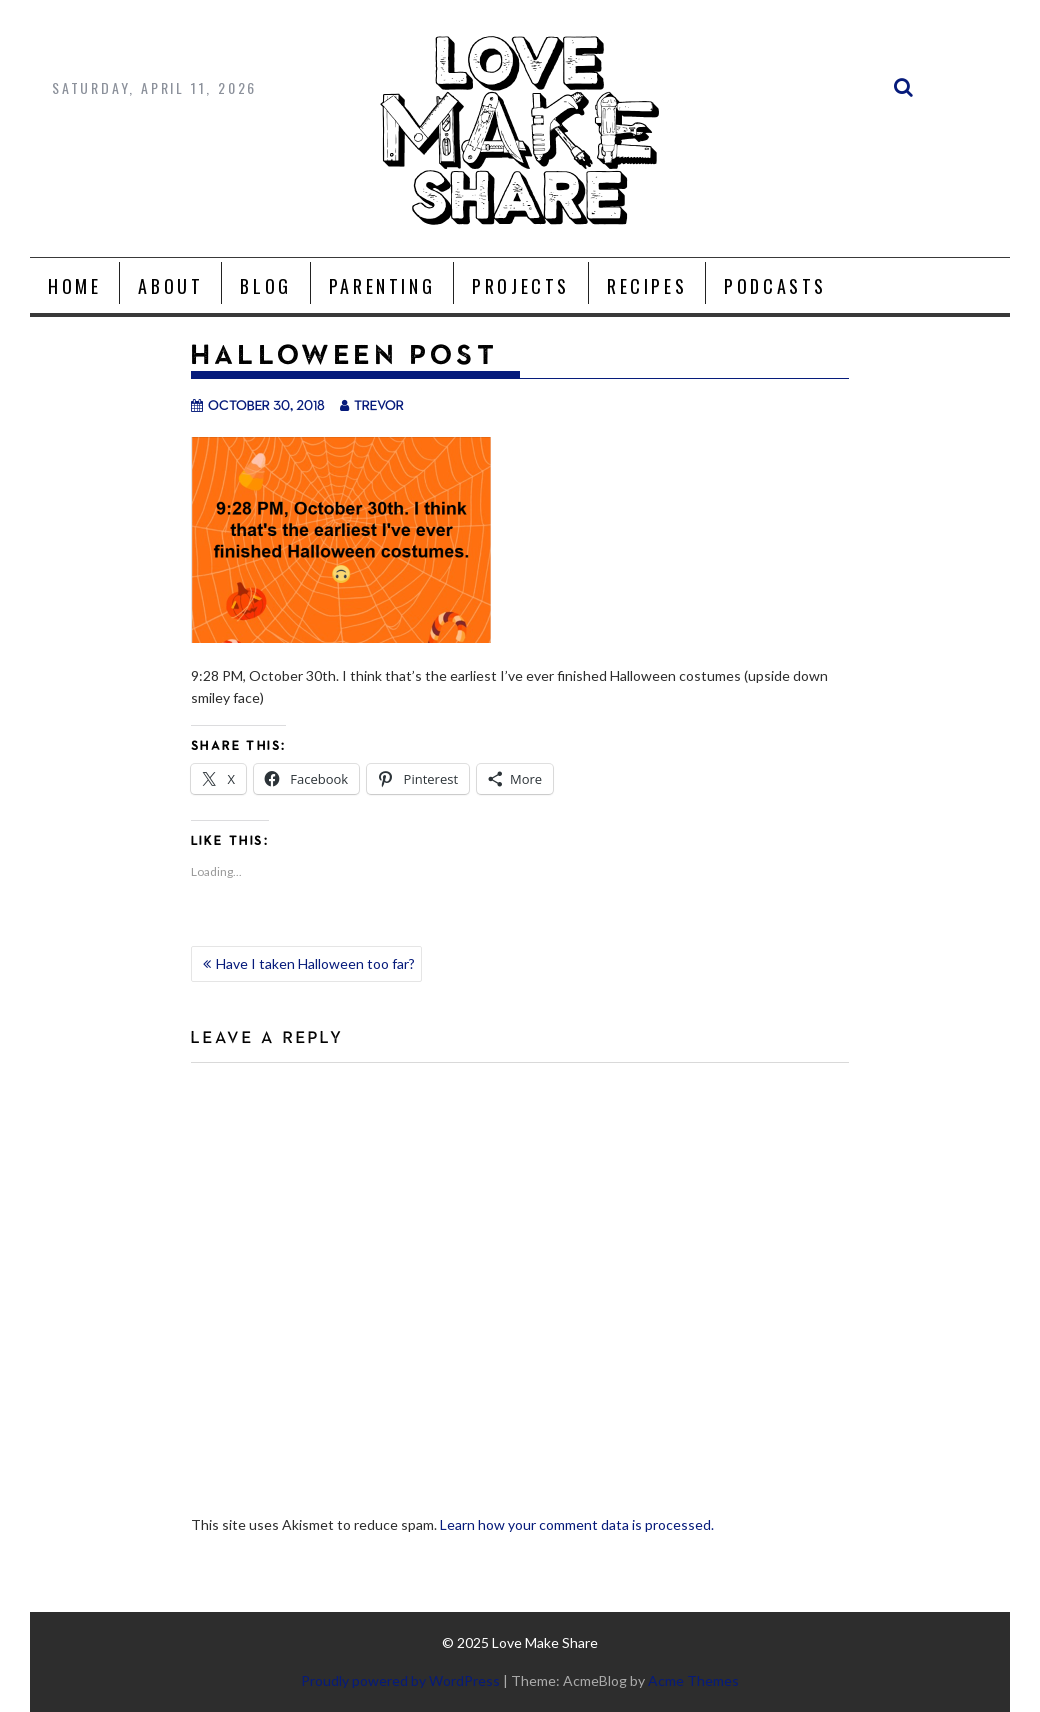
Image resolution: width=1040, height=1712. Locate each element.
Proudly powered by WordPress (400, 1680)
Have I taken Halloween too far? (315, 963)
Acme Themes (693, 1680)
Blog (265, 286)
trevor (372, 404)
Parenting (382, 286)
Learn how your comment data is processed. (577, 1524)
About (170, 286)
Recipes (647, 286)
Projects (521, 286)
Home (74, 286)
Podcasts (775, 286)
